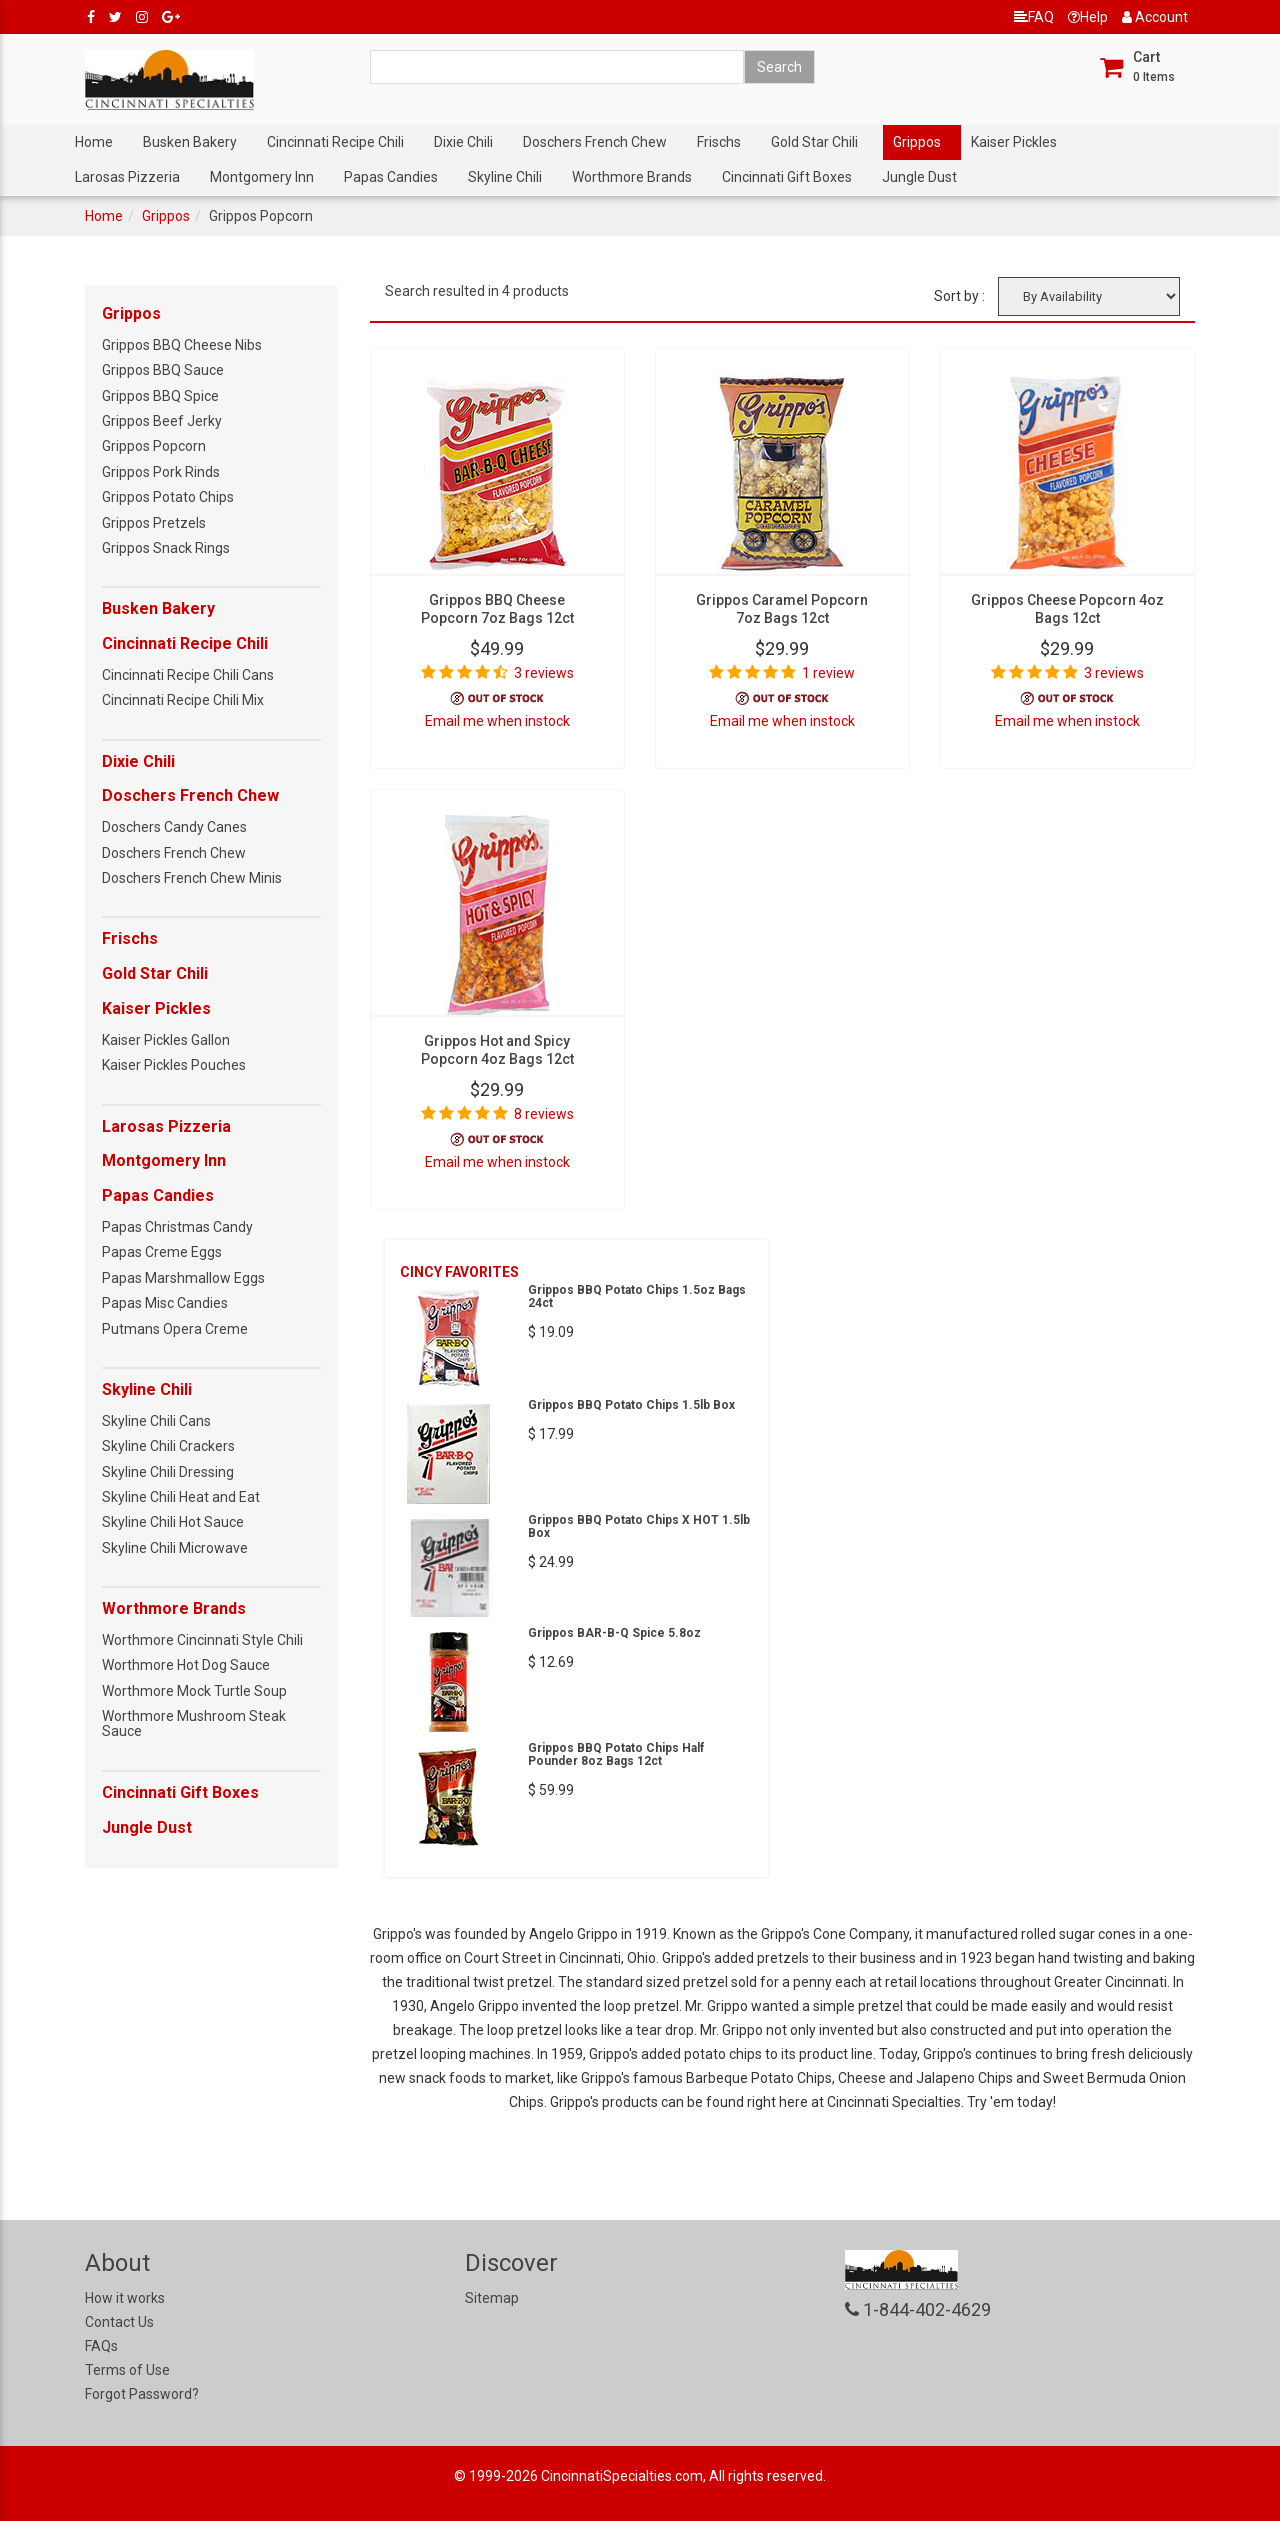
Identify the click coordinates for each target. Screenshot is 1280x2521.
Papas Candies (391, 177)
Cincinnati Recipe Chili (335, 142)
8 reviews (544, 1114)
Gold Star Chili (814, 142)
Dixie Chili (463, 142)
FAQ (1034, 17)
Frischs (719, 142)
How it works (125, 2298)
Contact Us (119, 2322)
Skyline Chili (505, 177)
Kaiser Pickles (1014, 142)
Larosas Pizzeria (127, 177)
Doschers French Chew (595, 142)
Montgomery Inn (262, 177)
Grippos (917, 142)
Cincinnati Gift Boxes (787, 177)
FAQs (101, 2346)
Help (1088, 17)
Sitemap (492, 2298)
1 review (828, 673)
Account (1155, 17)
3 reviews (544, 673)
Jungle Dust (919, 177)
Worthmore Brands (632, 177)
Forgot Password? (142, 2394)
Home (94, 142)
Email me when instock (497, 721)
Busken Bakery (190, 142)
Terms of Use (127, 2370)
